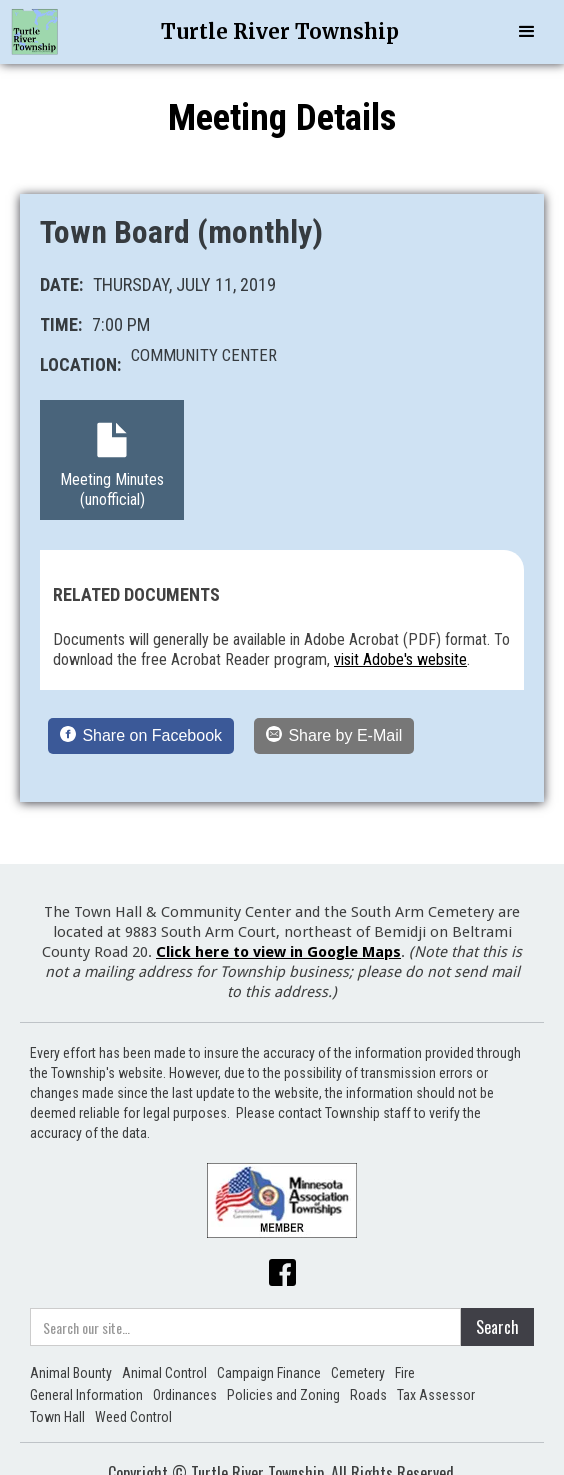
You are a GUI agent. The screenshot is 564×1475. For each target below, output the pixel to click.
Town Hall (57, 1417)
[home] (35, 32)
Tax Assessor (436, 1395)
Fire (405, 1373)
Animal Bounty (71, 1373)
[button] (527, 32)
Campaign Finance (269, 1373)
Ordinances (185, 1395)
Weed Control (133, 1417)
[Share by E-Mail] (334, 736)
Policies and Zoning (283, 1395)
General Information (86, 1395)
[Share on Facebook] (141, 736)
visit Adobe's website (400, 659)
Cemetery (358, 1373)
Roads (368, 1395)
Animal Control (164, 1373)
